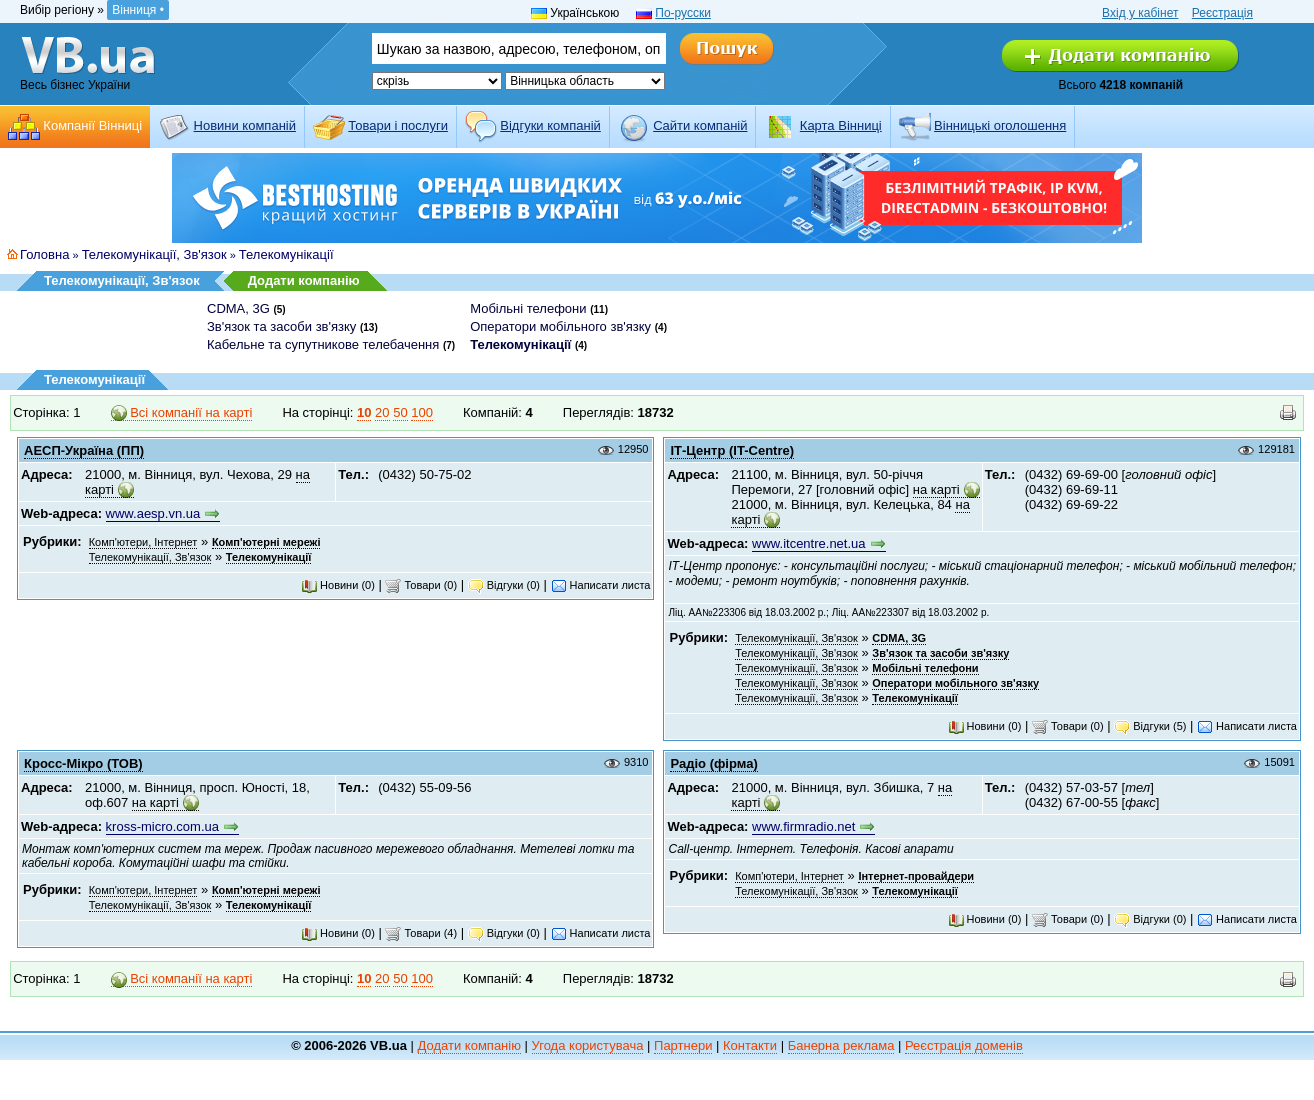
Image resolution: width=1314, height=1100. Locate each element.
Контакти (750, 1045)
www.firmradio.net (803, 826)
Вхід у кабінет (1140, 13)
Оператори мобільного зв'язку (560, 326)
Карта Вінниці (841, 125)
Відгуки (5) (1150, 726)
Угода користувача (588, 1045)
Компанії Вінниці (92, 125)
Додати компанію (304, 280)
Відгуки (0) (504, 585)
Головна (44, 254)
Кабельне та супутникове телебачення (323, 344)
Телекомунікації (286, 254)
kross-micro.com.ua (162, 826)
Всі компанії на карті (182, 413)
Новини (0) (338, 585)
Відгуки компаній (550, 125)
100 (422, 412)
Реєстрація (1222, 13)
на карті (936, 489)
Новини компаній (245, 125)
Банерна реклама (841, 1045)
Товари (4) (421, 933)
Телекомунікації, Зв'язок (154, 254)
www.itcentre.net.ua (808, 543)
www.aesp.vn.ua (153, 513)
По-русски (683, 13)
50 (400, 412)
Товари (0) (421, 585)
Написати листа (601, 585)
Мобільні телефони (528, 308)
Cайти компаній (700, 125)
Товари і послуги (398, 125)
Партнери (683, 1045)
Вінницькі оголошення (1000, 125)
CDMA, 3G (238, 308)
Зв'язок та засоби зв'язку (281, 326)
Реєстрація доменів (964, 1045)
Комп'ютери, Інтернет (143, 542)
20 (382, 412)
